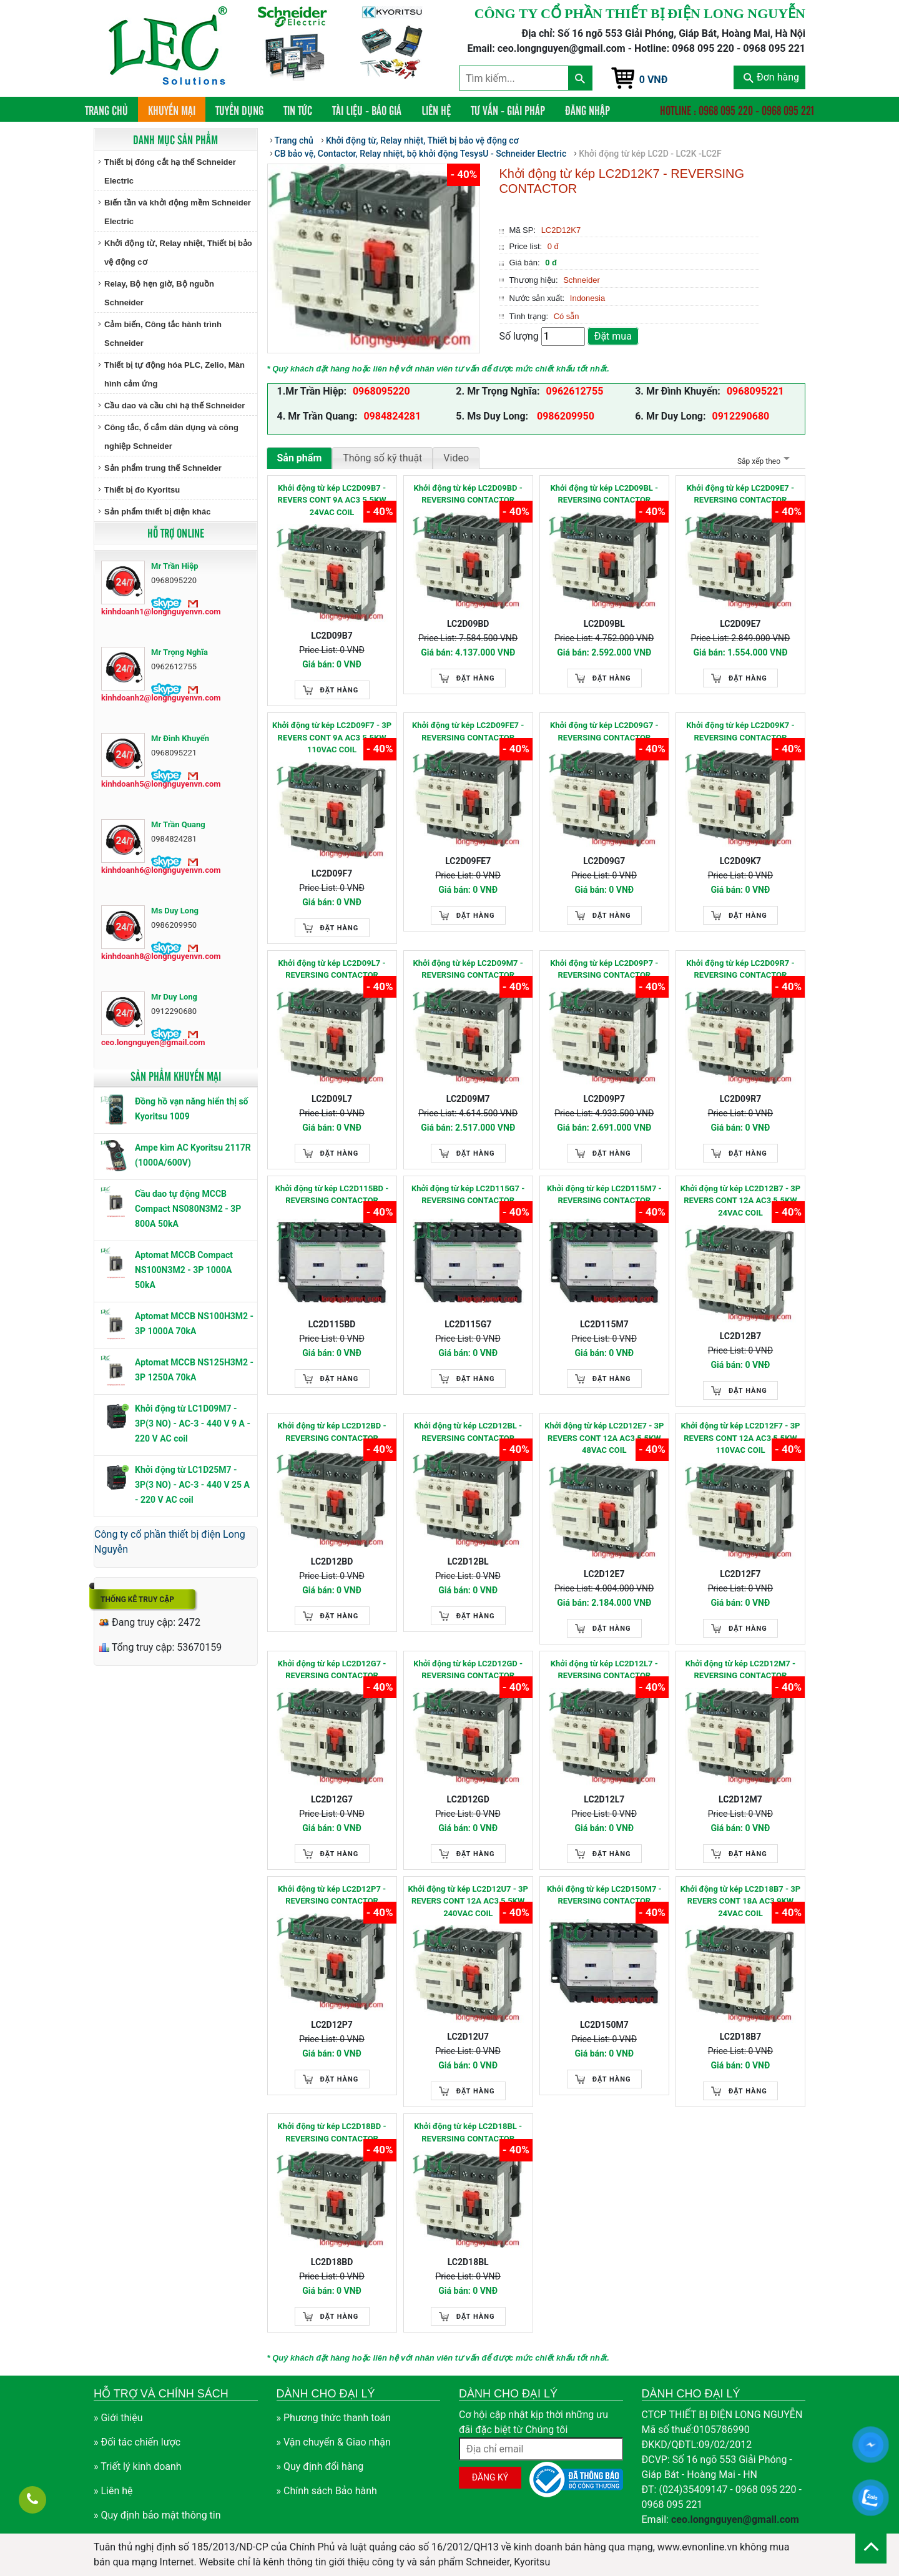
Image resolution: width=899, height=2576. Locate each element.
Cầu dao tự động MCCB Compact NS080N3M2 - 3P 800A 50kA (188, 1209)
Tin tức (297, 110)
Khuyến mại (171, 110)
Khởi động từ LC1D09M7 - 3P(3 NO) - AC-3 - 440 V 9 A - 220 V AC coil (192, 1423)
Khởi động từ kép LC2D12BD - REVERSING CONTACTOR (331, 1432)
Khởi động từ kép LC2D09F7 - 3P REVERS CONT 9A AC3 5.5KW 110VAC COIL (331, 737)
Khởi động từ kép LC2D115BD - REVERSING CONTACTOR (332, 1195)
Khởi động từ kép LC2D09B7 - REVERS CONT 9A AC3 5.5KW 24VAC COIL (332, 500)
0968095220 (381, 391)
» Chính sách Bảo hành (327, 2491)
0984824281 (392, 416)
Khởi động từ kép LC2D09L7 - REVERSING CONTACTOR (332, 969)
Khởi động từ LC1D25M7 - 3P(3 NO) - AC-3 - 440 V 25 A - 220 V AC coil (192, 1485)
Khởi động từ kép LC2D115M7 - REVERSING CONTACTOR (604, 1195)
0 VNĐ (653, 80)
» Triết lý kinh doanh (138, 2466)
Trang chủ (111, 109)
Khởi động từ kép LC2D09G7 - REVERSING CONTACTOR (604, 731)
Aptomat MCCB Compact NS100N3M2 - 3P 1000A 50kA (184, 1270)
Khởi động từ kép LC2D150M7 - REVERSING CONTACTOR (604, 1895)
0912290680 (741, 416)
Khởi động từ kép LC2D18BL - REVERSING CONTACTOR (468, 2132)
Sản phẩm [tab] (299, 458)
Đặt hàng (339, 690)
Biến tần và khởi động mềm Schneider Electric (177, 212)
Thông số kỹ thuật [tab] (382, 458)
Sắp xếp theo (762, 461)
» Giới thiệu (118, 2418)
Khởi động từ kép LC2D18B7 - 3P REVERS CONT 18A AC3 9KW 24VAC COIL (740, 1901)
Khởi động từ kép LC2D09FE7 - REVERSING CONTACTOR (468, 731)
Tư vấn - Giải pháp (508, 110)
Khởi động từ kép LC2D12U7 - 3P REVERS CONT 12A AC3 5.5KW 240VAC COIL (468, 1901)
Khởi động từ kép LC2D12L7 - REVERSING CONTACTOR (604, 1670)
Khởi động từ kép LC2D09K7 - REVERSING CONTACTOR (740, 731)
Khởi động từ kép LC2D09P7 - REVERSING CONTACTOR (604, 969)
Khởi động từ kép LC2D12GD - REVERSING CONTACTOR (468, 1670)
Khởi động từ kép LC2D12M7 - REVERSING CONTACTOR (740, 1670)
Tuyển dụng (239, 110)
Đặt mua (613, 336)
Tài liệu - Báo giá (366, 110)
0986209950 (564, 416)
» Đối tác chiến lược (137, 2442)
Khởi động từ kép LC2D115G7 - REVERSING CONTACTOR (467, 1195)
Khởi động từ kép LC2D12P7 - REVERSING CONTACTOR (332, 1895)
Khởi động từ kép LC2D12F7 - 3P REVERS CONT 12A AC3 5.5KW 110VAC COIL (740, 1438)
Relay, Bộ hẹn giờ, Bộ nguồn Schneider (159, 293)
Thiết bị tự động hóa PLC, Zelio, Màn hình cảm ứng (174, 374)
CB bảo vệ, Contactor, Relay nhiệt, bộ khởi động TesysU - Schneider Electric (421, 154)
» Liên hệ (113, 2491)
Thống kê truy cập (137, 1599)
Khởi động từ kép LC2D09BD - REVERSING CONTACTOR (468, 494)
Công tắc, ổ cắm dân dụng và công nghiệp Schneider (171, 437)
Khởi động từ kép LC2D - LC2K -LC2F (650, 154)
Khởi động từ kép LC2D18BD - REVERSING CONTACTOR (331, 2132)
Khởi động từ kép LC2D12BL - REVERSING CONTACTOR (468, 1432)
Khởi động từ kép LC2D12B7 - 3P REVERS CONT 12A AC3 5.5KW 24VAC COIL (740, 1200)
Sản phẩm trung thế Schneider (163, 468)
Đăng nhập (587, 110)
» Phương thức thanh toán (334, 2418)
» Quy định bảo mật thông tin (157, 2515)
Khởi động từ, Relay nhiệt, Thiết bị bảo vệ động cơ (178, 252)
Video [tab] (456, 458)
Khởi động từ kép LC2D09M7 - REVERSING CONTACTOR (468, 969)
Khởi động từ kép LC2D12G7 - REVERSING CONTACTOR (332, 1670)
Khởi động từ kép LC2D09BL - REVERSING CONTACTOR (604, 494)
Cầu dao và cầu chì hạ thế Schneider (174, 405)
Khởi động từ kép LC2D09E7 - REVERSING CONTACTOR (740, 494)
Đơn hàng (771, 77)
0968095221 (755, 391)
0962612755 (575, 391)
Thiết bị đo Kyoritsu (142, 489)
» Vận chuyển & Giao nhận (334, 2442)
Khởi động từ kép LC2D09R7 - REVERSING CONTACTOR (740, 969)
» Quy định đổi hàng (320, 2466)
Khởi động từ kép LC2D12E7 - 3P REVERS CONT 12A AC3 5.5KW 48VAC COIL (604, 1438)
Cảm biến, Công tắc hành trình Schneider (163, 334)
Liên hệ (436, 110)
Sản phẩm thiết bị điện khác (157, 511)
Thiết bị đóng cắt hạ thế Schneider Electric (170, 171)
